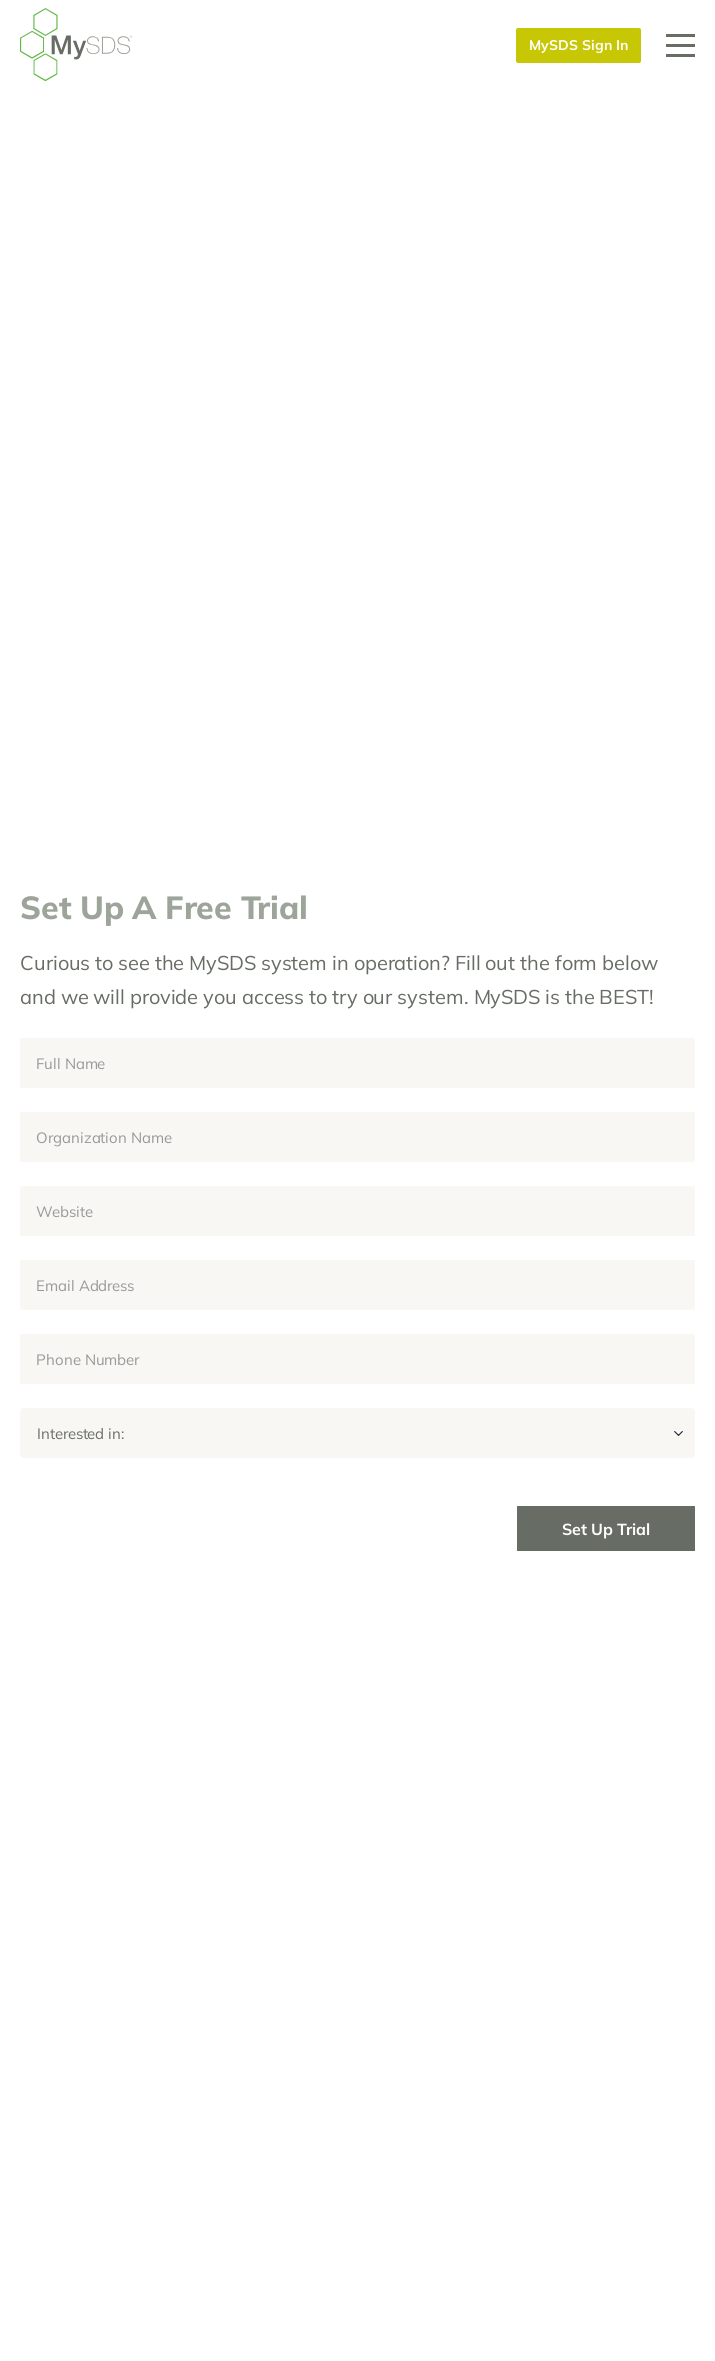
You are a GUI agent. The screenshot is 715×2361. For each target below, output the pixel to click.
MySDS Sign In (578, 45)
